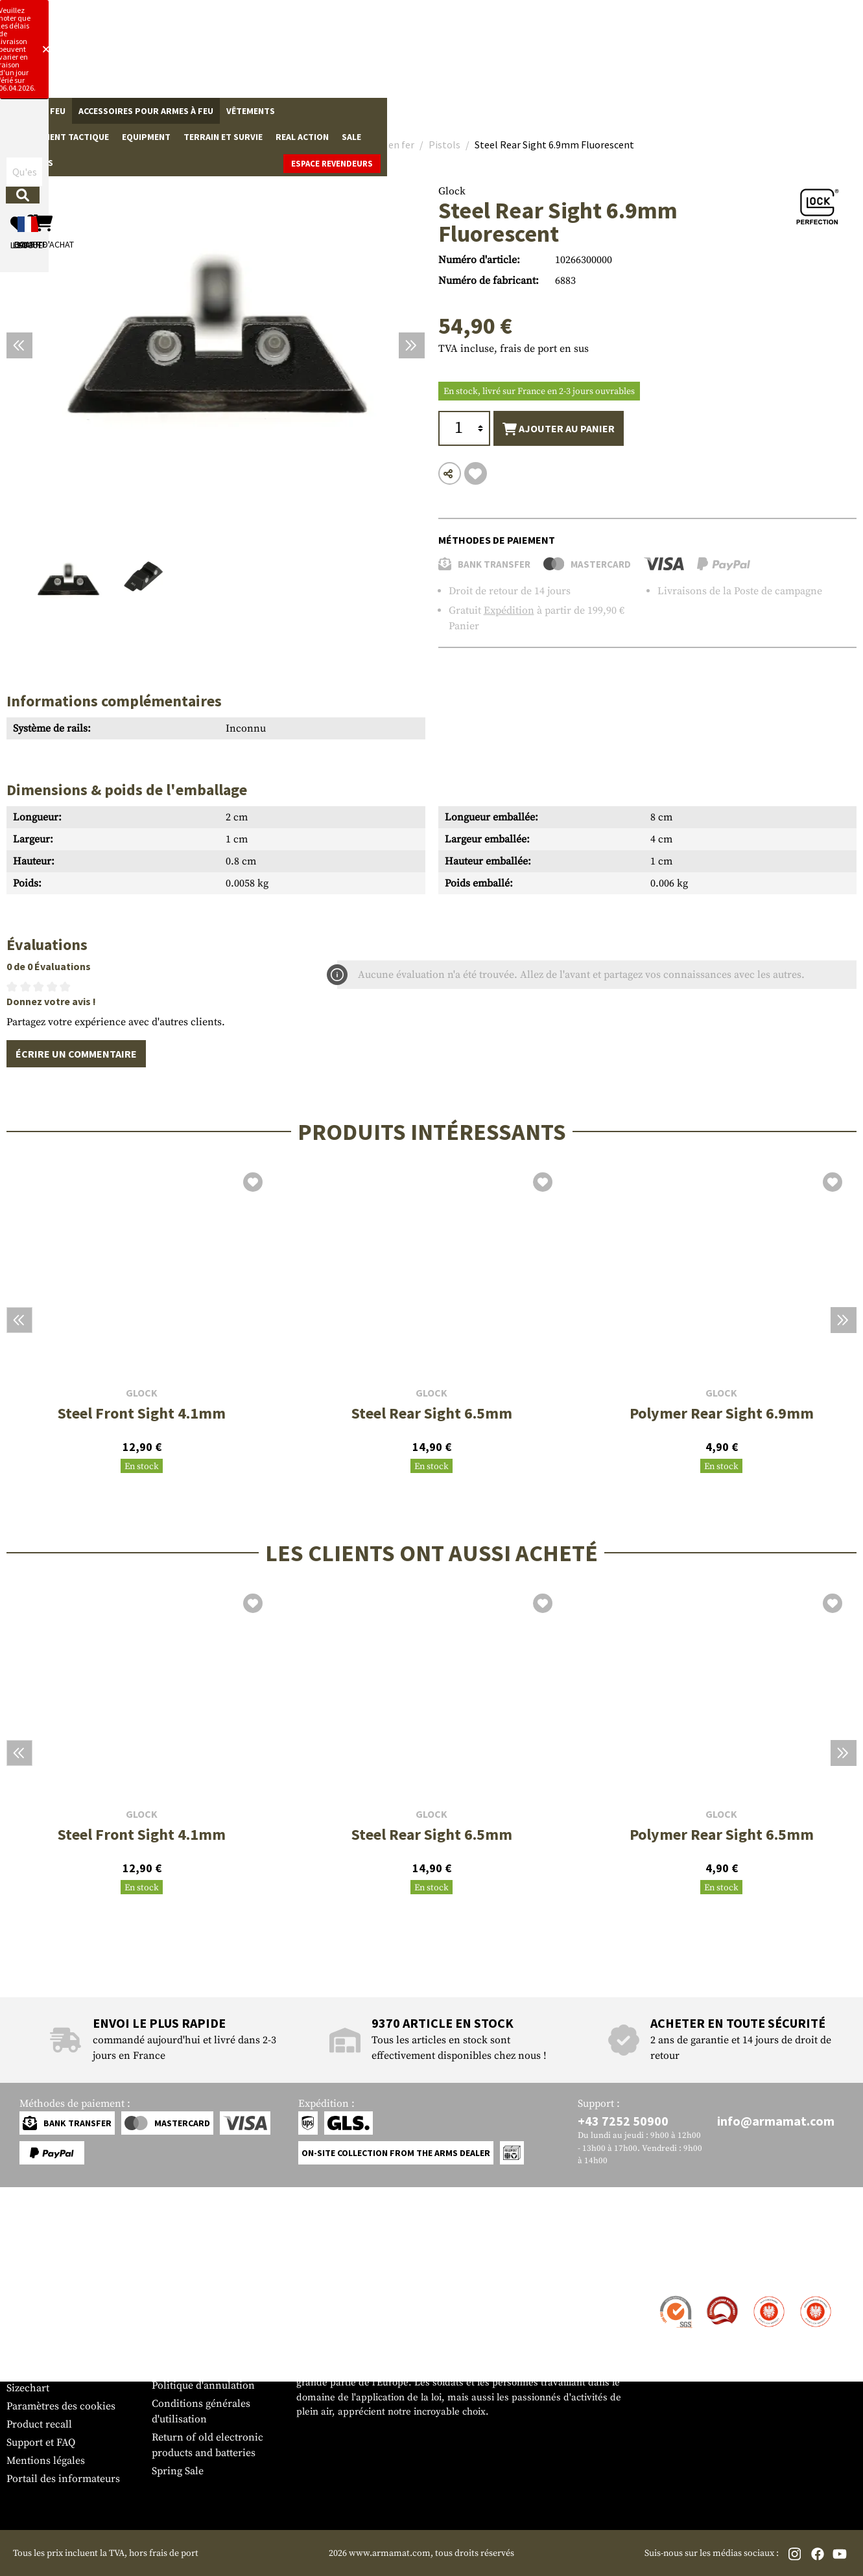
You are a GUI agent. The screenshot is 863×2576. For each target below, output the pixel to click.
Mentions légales (45, 2460)
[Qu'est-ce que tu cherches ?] (351, 54)
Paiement (28, 2333)
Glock (452, 191)
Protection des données (206, 2367)
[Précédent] (19, 345)
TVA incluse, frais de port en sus (513, 348)
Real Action (577, 111)
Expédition (509, 610)
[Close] (588, 12)
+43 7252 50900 (623, 2121)
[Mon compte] (670, 55)
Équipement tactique (336, 111)
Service (31, 2272)
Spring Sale (178, 2471)
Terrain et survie (498, 111)
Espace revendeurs (808, 111)
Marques (669, 111)
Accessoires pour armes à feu (145, 111)
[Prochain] (412, 345)
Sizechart (27, 2388)
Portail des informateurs (63, 2478)
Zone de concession (198, 2297)
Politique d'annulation (203, 2385)
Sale (626, 111)
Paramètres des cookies (60, 2406)
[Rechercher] (463, 54)
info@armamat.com (775, 2121)
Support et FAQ (40, 2442)
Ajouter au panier (558, 429)
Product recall (39, 2424)
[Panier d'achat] (776, 55)
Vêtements (250, 111)
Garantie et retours (50, 2351)
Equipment (421, 111)
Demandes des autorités (207, 2349)
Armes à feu (39, 111)
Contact (24, 2297)
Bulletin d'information (58, 2369)
